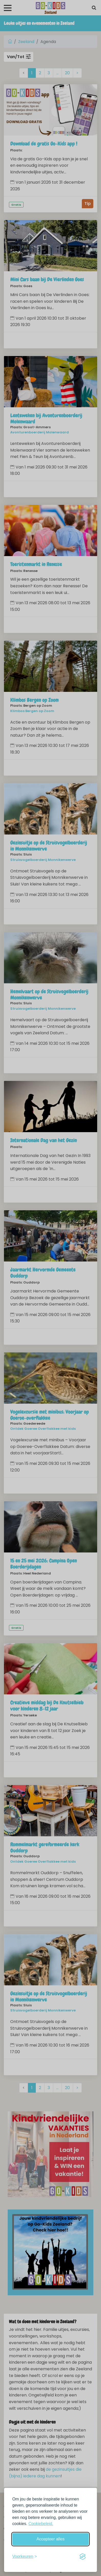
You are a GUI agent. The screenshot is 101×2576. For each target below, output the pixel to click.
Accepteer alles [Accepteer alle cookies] (50, 2539)
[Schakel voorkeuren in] (24, 2556)
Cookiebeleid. (40, 2523)
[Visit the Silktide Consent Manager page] (82, 2556)
